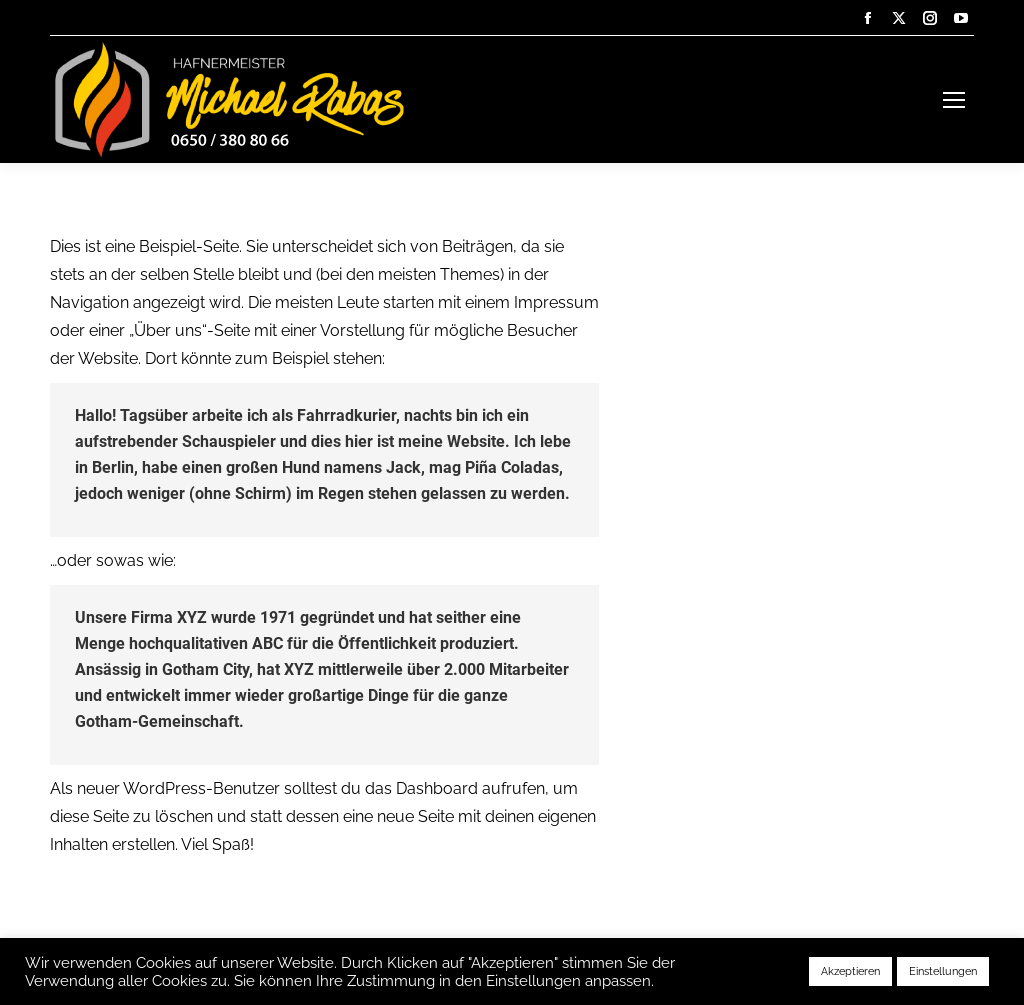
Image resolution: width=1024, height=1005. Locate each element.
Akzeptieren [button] (850, 971)
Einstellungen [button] (943, 971)
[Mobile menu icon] (954, 100)
